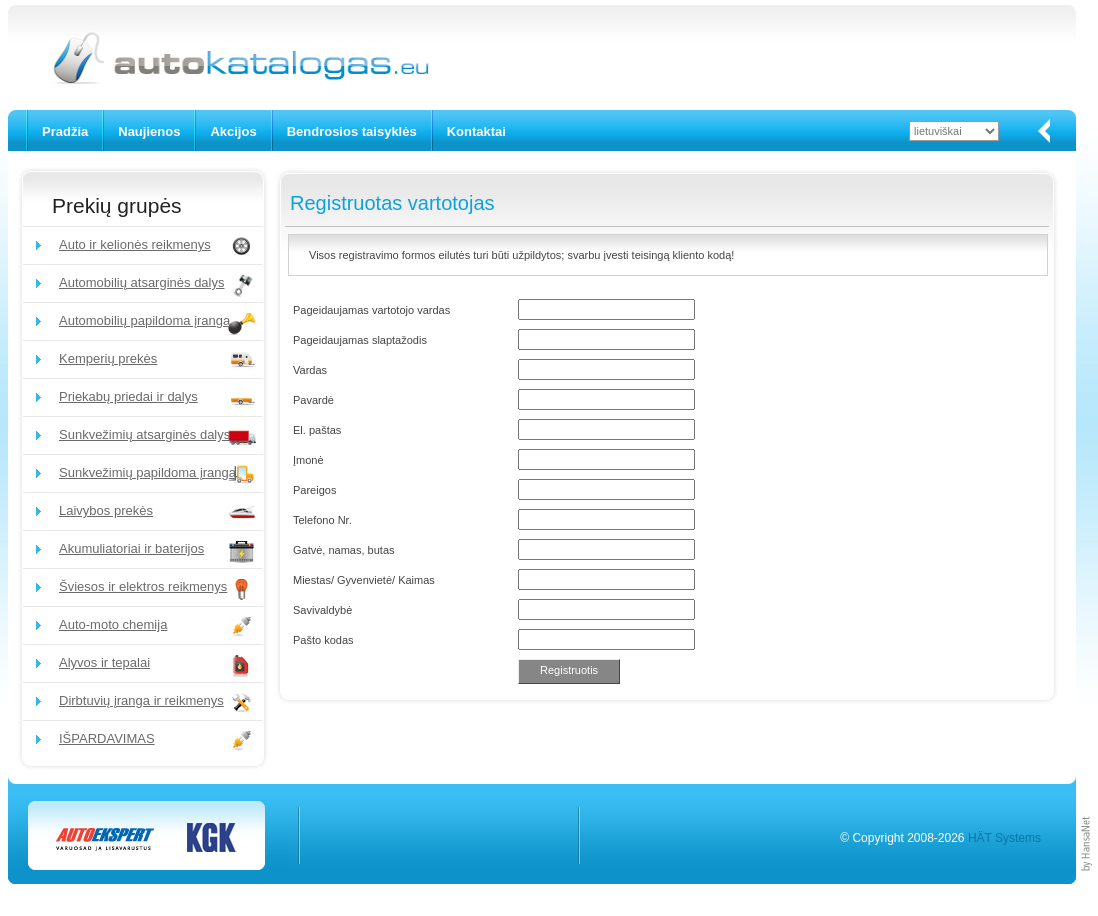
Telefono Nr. (322, 520)
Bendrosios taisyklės (352, 131)
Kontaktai (476, 131)
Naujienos (149, 131)
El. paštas (317, 430)
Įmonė (308, 460)
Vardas (310, 370)
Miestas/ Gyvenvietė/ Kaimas (364, 580)
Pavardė (313, 400)
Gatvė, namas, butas (344, 550)
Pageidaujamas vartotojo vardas (371, 310)
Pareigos (314, 490)
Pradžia (65, 131)
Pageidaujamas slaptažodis (360, 340)
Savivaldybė (322, 610)
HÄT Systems (1004, 838)
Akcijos (233, 131)
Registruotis (569, 670)
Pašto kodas (323, 640)
